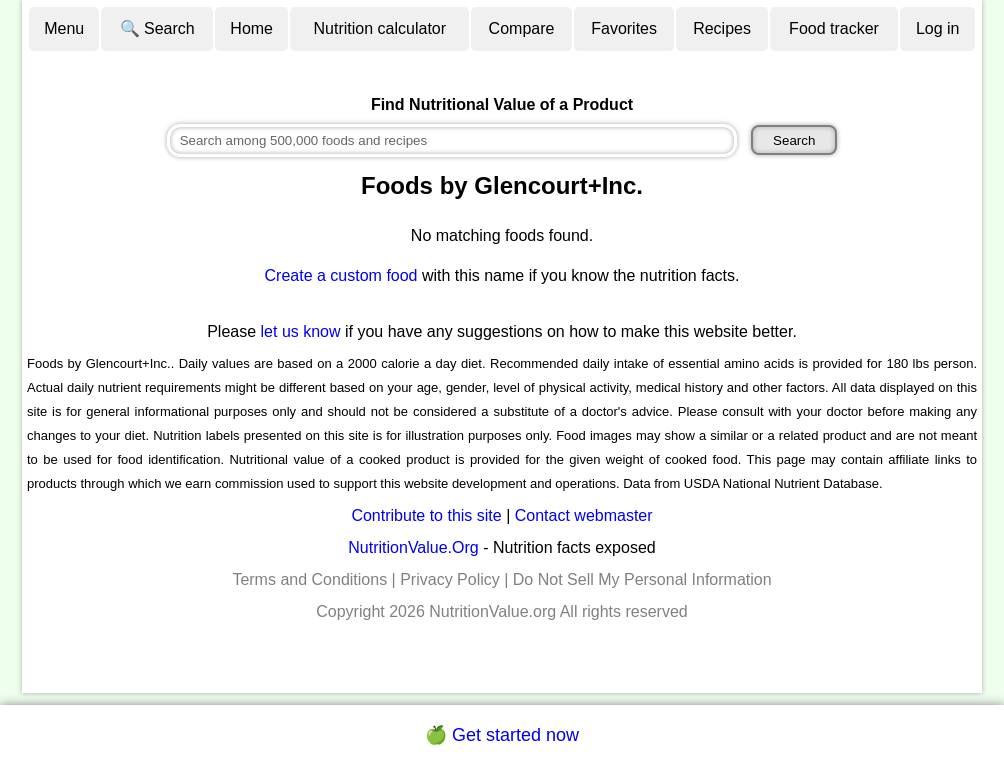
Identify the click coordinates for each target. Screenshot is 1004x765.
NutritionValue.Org (413, 547)
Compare (522, 28)
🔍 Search (157, 28)
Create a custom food (341, 275)
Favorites (624, 28)
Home (251, 28)
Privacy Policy (450, 579)
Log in (938, 28)
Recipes (722, 28)
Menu (64, 28)
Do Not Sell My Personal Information (642, 579)
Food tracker (834, 28)
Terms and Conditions (309, 579)
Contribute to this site (426, 515)
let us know (301, 331)
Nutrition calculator (380, 28)
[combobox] (452, 140)
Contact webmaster (584, 515)
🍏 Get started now (502, 735)
